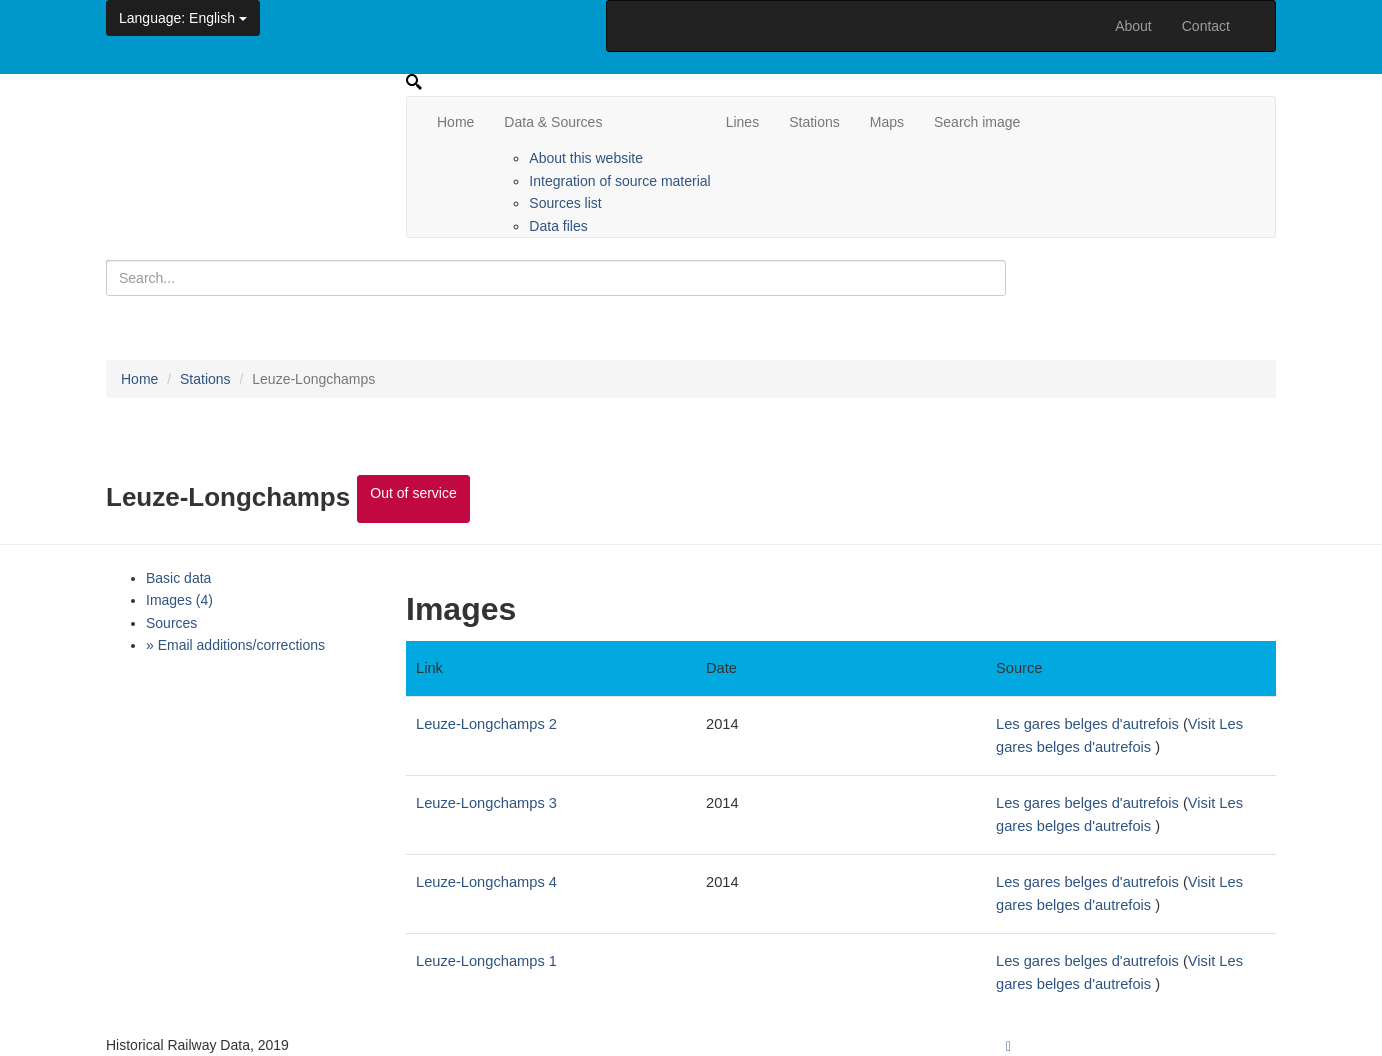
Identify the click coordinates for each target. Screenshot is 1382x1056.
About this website (586, 158)
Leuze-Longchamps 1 (486, 961)
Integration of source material (619, 181)
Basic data (178, 578)
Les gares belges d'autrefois (1087, 724)
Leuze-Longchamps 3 (486, 803)
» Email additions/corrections (235, 645)
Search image (977, 122)
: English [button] (183, 18)
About (1133, 26)
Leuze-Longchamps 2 (486, 724)
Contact (1206, 26)
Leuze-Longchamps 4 (486, 882)
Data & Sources (553, 122)
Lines (742, 122)
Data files (558, 226)
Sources (171, 623)
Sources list (565, 203)
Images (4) (179, 600)
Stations (814, 122)
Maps (887, 122)
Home (455, 122)
